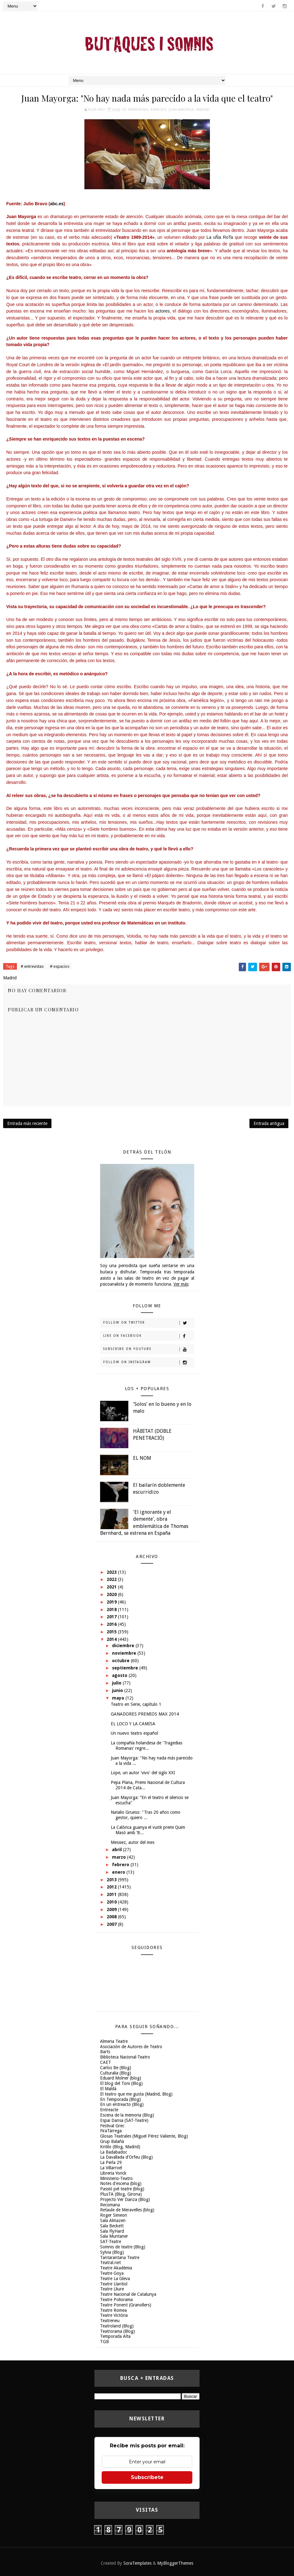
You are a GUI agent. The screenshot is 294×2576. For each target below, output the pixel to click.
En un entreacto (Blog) (122, 2104)
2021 (112, 1586)
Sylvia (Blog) (112, 2252)
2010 (112, 1901)
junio (118, 1690)
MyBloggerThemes (175, 2563)
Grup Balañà (112, 2141)
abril (117, 1849)
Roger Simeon (113, 2215)
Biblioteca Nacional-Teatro (125, 2056)
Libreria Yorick (113, 2173)
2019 (112, 1601)
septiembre (125, 1667)
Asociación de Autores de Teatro (131, 2046)
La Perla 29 (111, 2162)
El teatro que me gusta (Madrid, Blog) (136, 2094)
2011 (112, 1894)
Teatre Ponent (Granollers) (125, 2304)
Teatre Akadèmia (116, 2267)
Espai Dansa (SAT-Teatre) (124, 2120)
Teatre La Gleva (115, 2278)
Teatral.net (110, 2262)
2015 (112, 1631)
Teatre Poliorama (116, 2299)
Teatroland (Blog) (117, 2325)
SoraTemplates (137, 2563)
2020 (112, 1594)
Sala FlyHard (112, 2231)
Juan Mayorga (181, 110)
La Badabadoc (113, 2152)
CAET (105, 2062)
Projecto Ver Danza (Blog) (125, 2199)
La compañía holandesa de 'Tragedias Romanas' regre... (146, 1745)
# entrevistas (32, 966)
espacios (158, 110)
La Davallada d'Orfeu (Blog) (126, 2157)
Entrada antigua (269, 1123)
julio (117, 1682)
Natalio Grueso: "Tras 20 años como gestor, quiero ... (145, 1815)
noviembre (124, 1653)
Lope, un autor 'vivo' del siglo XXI (143, 1772)
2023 (112, 1572)
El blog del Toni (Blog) (121, 2083)
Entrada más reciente (27, 1123)
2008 (112, 1916)
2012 (112, 1886)
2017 (112, 1616)
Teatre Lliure (112, 2288)
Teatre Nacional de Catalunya (128, 2294)
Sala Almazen (113, 2220)
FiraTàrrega (111, 2130)
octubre (121, 1660)
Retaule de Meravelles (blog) (127, 2209)
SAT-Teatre (110, 2241)
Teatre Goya (112, 2273)
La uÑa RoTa (220, 237)
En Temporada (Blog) (120, 2099)
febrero (121, 1864)
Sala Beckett (112, 2225)
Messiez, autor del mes (132, 1842)
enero (119, 1872)
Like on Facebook (148, 1336)
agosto (120, 1675)
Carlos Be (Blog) (115, 2067)
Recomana (110, 2204)
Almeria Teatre (114, 2041)
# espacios (59, 966)
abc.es (57, 203)
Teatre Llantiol (113, 2283)
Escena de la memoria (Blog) (127, 2115)
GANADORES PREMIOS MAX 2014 (145, 1713)
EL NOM (142, 1458)
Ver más (181, 1284)
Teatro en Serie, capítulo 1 (136, 1704)
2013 (112, 1879)
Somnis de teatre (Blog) (122, 2246)
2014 (112, 1639)
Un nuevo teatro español (134, 1733)
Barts (105, 2051)
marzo (119, 1857)
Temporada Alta (115, 2336)
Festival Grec (112, 2125)
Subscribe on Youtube (148, 1349)
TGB (104, 2341)
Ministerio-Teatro (116, 2178)
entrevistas (138, 110)
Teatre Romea (113, 2310)
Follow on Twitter (148, 1323)
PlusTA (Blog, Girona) (121, 2194)
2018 (112, 1609)
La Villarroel (111, 2167)
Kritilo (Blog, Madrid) (120, 2146)
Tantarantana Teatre (119, 2257)
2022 (112, 1579)
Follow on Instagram (148, 1362)
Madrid (203, 110)
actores (162, 310)
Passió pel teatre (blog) (122, 2188)
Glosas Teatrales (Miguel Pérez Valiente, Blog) (144, 2136)
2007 (112, 1924)
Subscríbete (147, 2477)
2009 (112, 1909)
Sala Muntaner (114, 2236)
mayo (119, 1697)
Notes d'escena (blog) (121, 2183)
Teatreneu (110, 2320)
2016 (112, 1624)
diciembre (124, 1645)
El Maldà (108, 2088)
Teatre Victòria (114, 2315)
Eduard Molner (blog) (120, 2078)
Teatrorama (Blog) (117, 2331)
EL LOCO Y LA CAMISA (133, 1723)
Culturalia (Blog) (115, 2072)
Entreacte (109, 2109)
